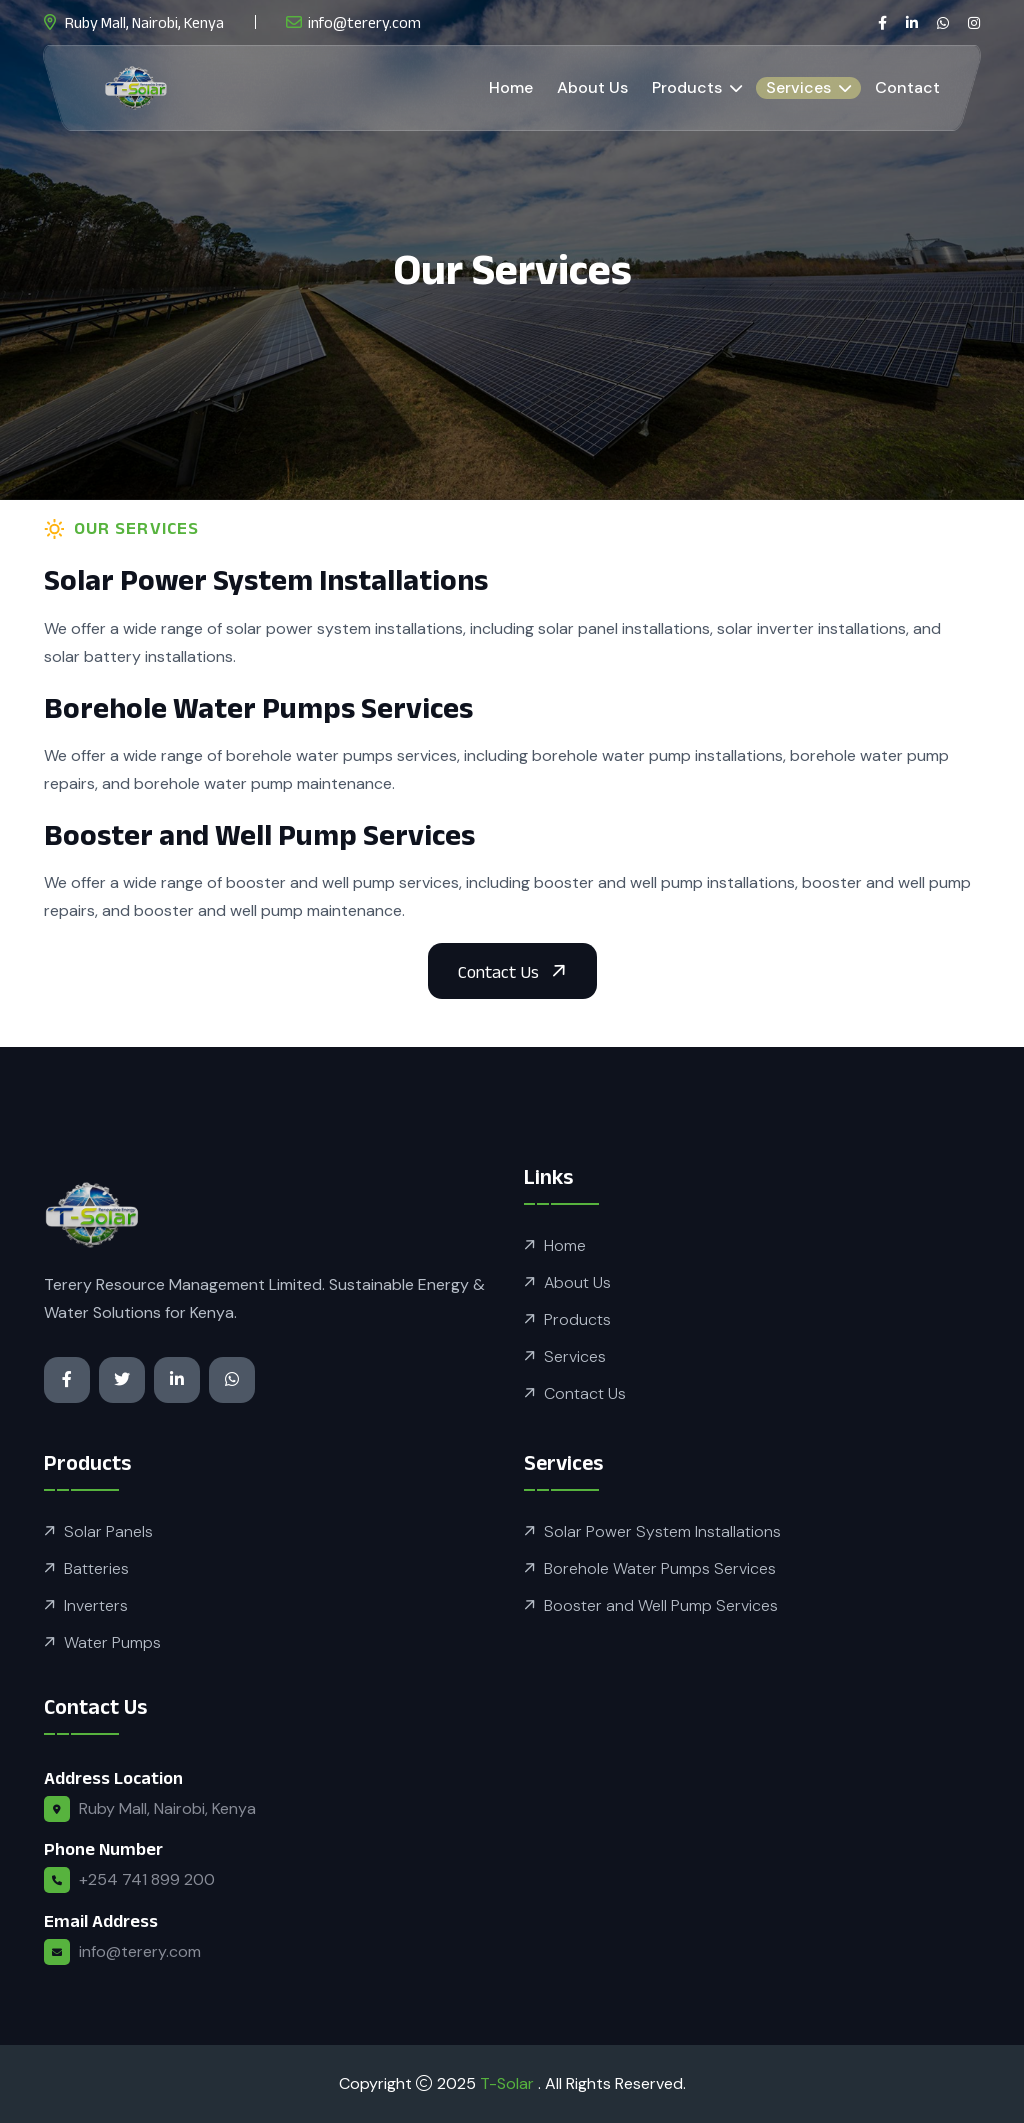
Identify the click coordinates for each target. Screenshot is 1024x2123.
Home (511, 87)
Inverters (96, 1605)
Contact (907, 87)
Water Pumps (112, 1642)
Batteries (96, 1568)
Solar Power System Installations (662, 1531)
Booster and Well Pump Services (661, 1605)
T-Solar (509, 2083)
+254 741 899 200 (147, 1879)
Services (800, 87)
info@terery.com (364, 22)
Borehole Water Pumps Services (660, 1568)
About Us (592, 87)
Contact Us (585, 1393)
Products (689, 87)
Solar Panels (108, 1531)
